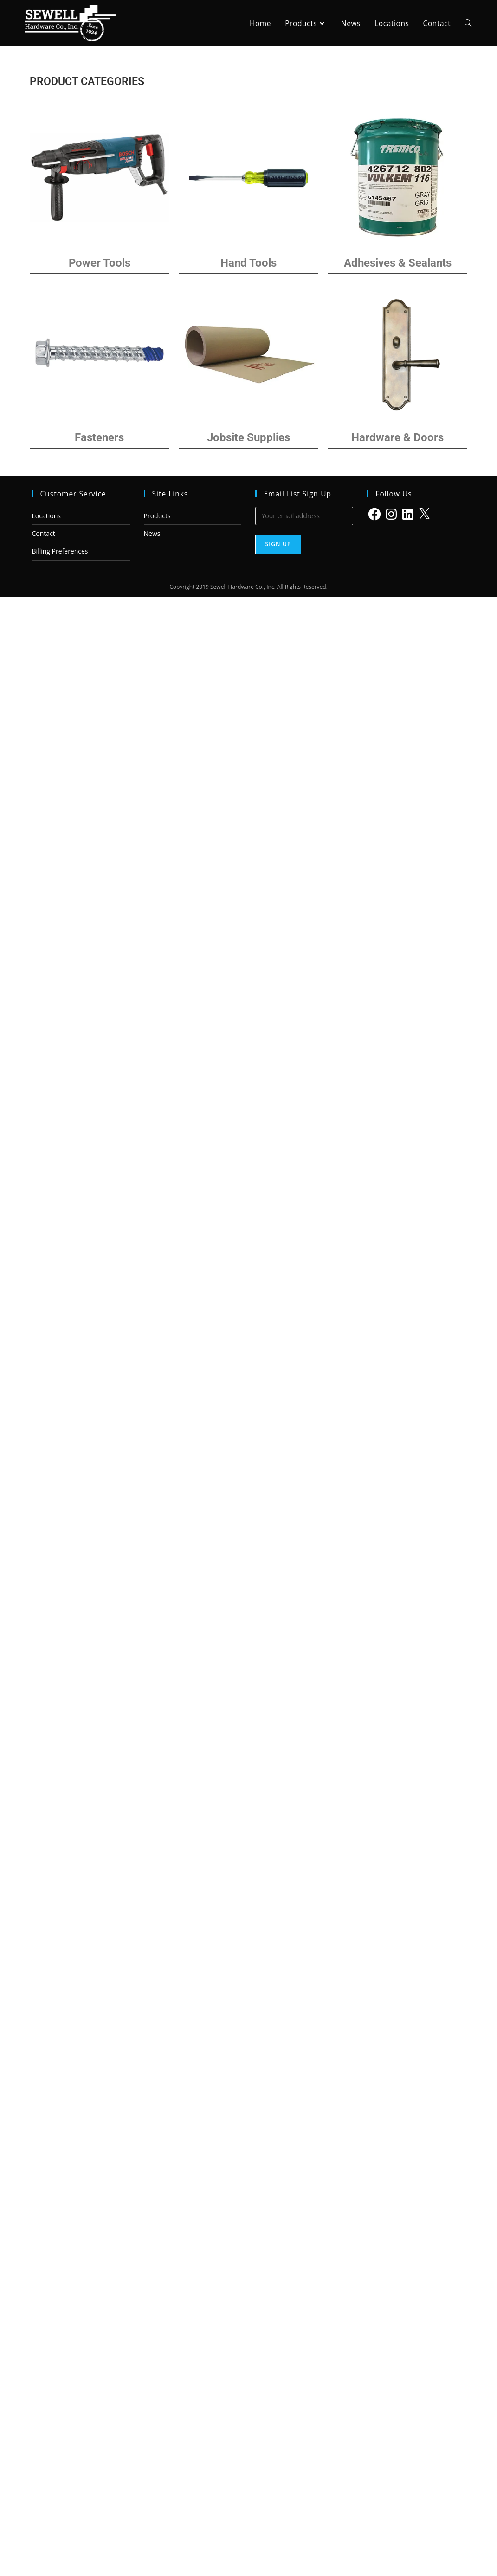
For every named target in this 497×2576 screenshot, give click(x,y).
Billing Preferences (60, 551)
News (152, 533)
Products (157, 515)
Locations (46, 515)
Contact (43, 533)
